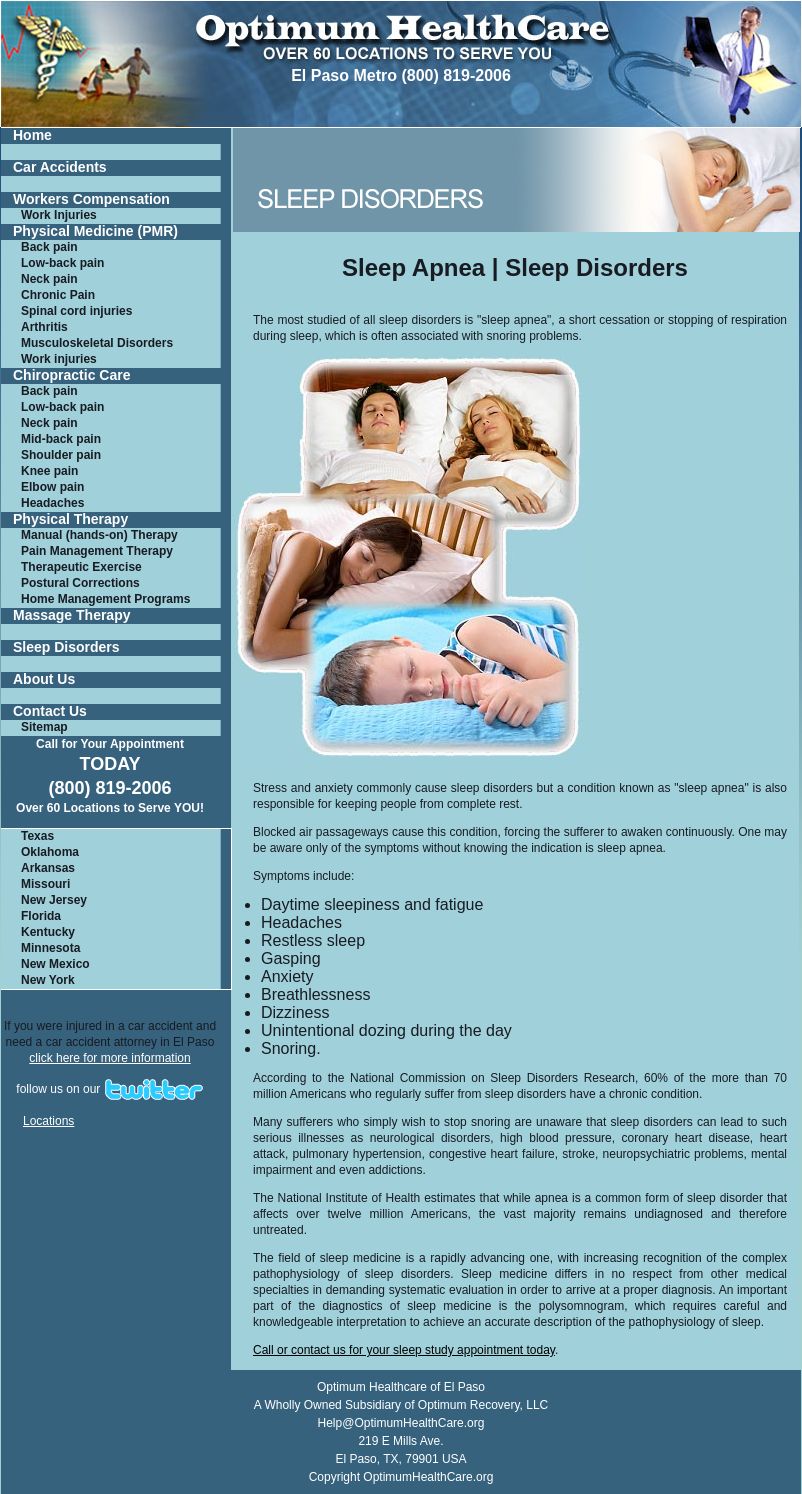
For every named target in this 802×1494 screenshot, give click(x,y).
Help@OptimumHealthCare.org (401, 1423)
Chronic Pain (58, 295)
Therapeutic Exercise (81, 567)
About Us (44, 679)
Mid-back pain (61, 439)
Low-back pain (62, 263)
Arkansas (48, 868)
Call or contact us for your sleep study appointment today (404, 1350)
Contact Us (50, 711)
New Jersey (54, 900)
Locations (48, 1121)
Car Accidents (60, 167)
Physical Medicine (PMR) (95, 231)
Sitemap (44, 727)
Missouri (45, 884)
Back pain (49, 247)
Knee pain (49, 471)
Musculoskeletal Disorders (97, 343)
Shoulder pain (61, 455)
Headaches (52, 503)
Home (32, 135)
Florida (41, 916)
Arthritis (44, 327)
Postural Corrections (80, 583)
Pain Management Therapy (97, 551)
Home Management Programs (105, 599)
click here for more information (109, 1058)
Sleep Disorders (66, 647)
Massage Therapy (72, 615)
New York (48, 980)
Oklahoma (50, 852)
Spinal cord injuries (76, 311)
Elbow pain (52, 487)
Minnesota (50, 948)
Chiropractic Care (71, 375)
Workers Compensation (91, 199)
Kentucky (48, 932)
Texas (37, 836)
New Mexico (55, 964)
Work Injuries (59, 215)
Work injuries (59, 359)
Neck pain (49, 279)
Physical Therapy (70, 519)
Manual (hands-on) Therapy (99, 535)
